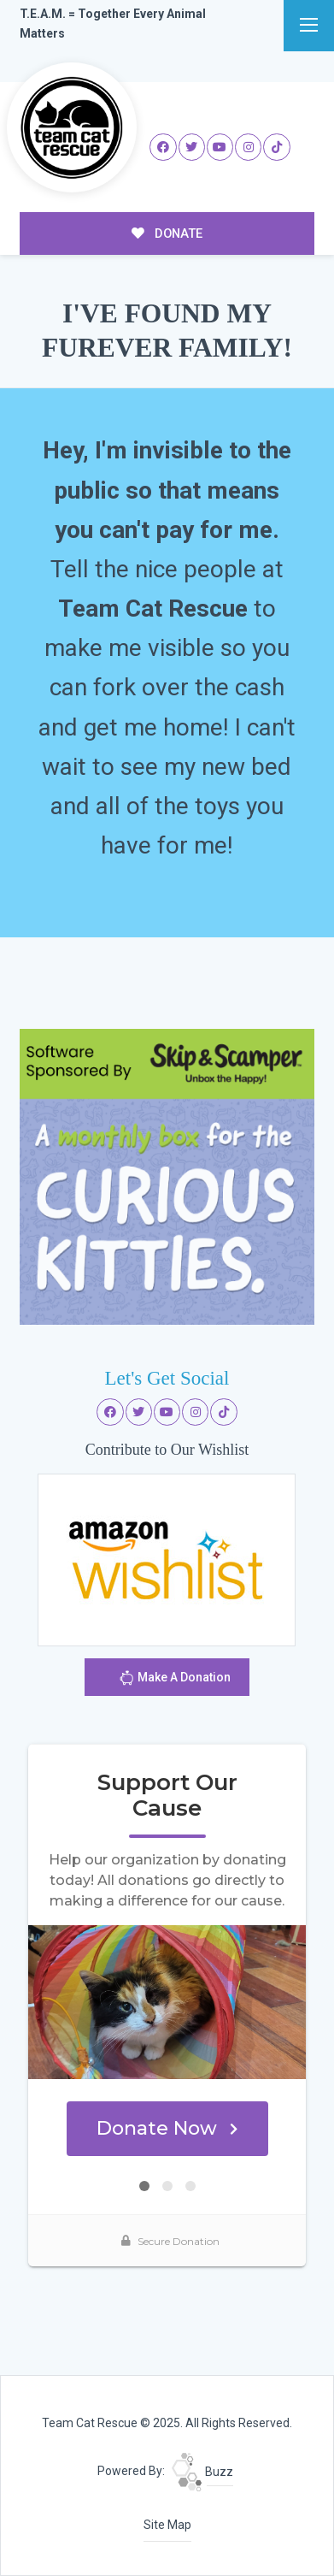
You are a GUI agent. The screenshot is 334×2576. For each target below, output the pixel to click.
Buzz (202, 2472)
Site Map (167, 2525)
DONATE (167, 233)
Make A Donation (175, 1680)
